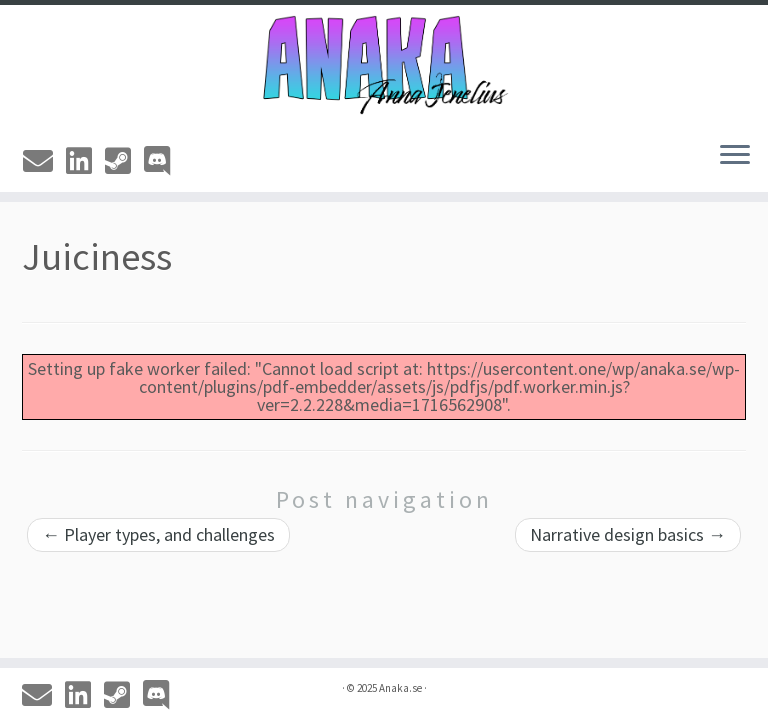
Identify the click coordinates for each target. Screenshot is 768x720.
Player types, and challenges (158, 534)
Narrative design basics (628, 534)
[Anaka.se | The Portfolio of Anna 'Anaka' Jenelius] (384, 65)
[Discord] (163, 161)
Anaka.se (400, 688)
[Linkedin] (85, 161)
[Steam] (124, 161)
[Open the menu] (735, 156)
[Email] (44, 161)
